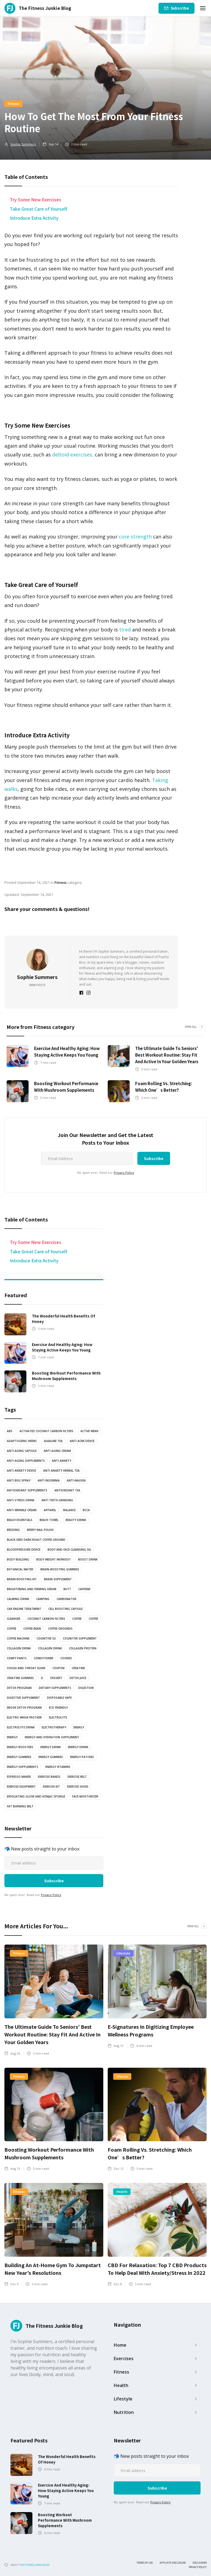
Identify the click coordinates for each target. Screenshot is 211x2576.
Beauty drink (76, 1520)
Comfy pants (17, 1658)
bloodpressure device (23, 1549)
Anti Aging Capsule (22, 1451)
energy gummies (19, 1757)
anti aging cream (57, 1451)
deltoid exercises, (73, 454)
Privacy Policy (124, 1172)
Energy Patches (82, 1757)
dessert (56, 1678)
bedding (13, 1530)
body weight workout (53, 1559)
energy (78, 1727)
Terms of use (145, 2562)
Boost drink (88, 1559)
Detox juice (78, 1678)
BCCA (86, 1510)
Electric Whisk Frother (24, 1717)
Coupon (58, 1668)
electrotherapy (54, 1727)
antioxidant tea (67, 1490)
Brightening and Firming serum (31, 1589)
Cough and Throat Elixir (26, 1668)
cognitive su (46, 1638)
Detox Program (19, 1688)
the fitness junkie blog (34, 2565)
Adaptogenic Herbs (22, 1441)
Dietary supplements (55, 1688)
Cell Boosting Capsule (65, 1609)
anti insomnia (49, 1480)
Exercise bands (49, 1777)
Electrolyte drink (21, 1727)
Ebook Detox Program (24, 1707)
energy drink (50, 1747)
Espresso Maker (19, 1777)
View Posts (37, 985)
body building (18, 1559)
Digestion (86, 1688)
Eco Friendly (58, 1707)
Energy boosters (20, 1747)
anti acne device (82, 1441)
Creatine (78, 1668)
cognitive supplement (80, 1638)
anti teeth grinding (57, 1500)
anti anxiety (61, 1461)
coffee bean (32, 1628)
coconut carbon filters (46, 1619)
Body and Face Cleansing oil (69, 1549)
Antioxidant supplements (27, 1490)
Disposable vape (59, 1698)
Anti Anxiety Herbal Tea (61, 1470)
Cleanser (13, 1619)
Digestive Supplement (23, 1698)
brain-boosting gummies (59, 1569)
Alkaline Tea (53, 1441)
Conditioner (43, 1658)
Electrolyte (58, 1717)
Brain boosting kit (22, 1579)
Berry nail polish (40, 1530)
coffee (77, 1619)
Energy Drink (78, 1747)
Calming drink (18, 1599)
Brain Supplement (58, 1579)
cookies (66, 1658)
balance (69, 1510)
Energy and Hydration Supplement (52, 1737)
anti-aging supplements (26, 1461)
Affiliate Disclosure (173, 2562)
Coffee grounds (60, 1628)
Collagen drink (19, 1648)
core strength (135, 536)
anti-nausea (76, 1480)
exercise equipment (21, 1786)
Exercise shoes (77, 1786)
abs (9, 1431)
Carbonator (66, 1599)
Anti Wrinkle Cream (22, 1510)
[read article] (18, 1056)
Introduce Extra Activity (34, 218)
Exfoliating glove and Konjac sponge (36, 1796)
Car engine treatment (24, 1609)
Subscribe (180, 8)
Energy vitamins (57, 1767)
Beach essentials (19, 1520)
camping (42, 1599)
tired (124, 629)
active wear (89, 1431)
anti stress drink (20, 1500)
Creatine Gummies (20, 1678)
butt (67, 1589)
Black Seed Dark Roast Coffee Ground (36, 1540)
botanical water (20, 1569)
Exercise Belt (77, 1777)
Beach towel (49, 1520)
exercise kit (51, 1786)
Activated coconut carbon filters (46, 1431)
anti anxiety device (21, 1470)
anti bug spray (18, 1480)
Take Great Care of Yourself (38, 208)
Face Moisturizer (85, 1796)
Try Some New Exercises (35, 199)
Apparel (50, 1510)
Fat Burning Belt (20, 1806)
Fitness (13, 103)
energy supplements (22, 1767)
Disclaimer (200, 2562)
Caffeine (84, 1589)
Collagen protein (82, 1648)
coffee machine (18, 1638)
